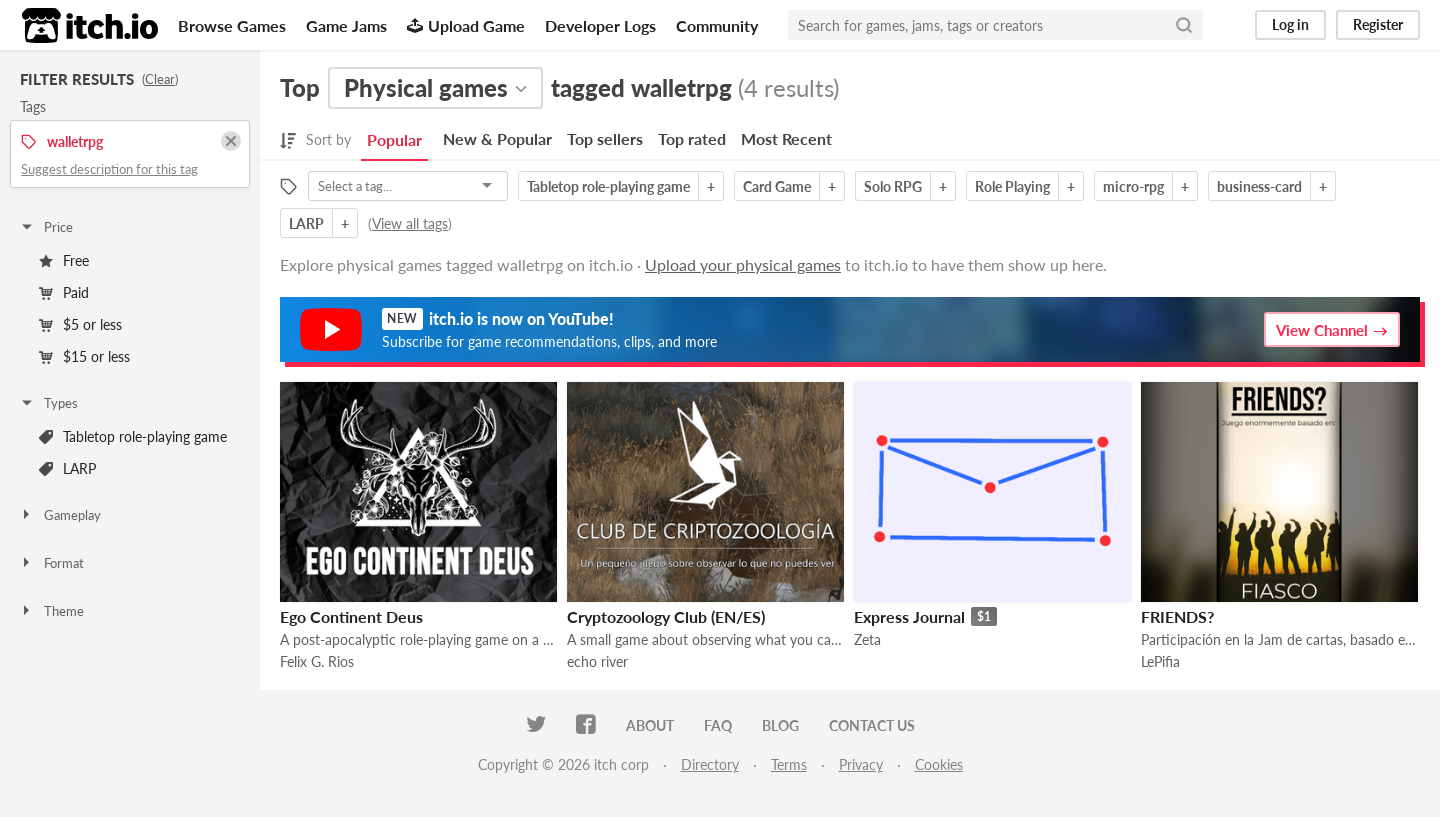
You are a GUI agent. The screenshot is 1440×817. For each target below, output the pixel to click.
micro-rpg (1133, 186)
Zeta (867, 639)
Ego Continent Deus (351, 616)
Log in (1290, 24)
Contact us (872, 725)
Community (717, 25)
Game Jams (346, 25)
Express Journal (909, 616)
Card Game (777, 186)
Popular (394, 139)
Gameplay (60, 515)
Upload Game (466, 25)
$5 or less (80, 324)
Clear (160, 79)
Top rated (692, 138)
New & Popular (497, 138)
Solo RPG (893, 186)
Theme (51, 611)
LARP (67, 468)
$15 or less (84, 356)
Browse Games (232, 25)
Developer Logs (600, 25)
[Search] (1184, 25)
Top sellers (605, 138)
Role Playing (1012, 186)
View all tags (410, 223)
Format (51, 563)
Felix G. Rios (317, 661)
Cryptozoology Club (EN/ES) (666, 616)
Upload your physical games (743, 264)
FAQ (718, 725)
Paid (64, 292)
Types (48, 403)
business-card (1259, 186)
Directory (710, 764)
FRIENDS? (1177, 616)
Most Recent (786, 138)
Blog (780, 725)
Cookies (939, 764)
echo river (597, 661)
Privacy (861, 764)
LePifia (1160, 661)
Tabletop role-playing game (133, 436)
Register (1378, 24)
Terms (789, 764)
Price (46, 227)
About (650, 725)
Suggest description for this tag (109, 169)
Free (64, 260)
